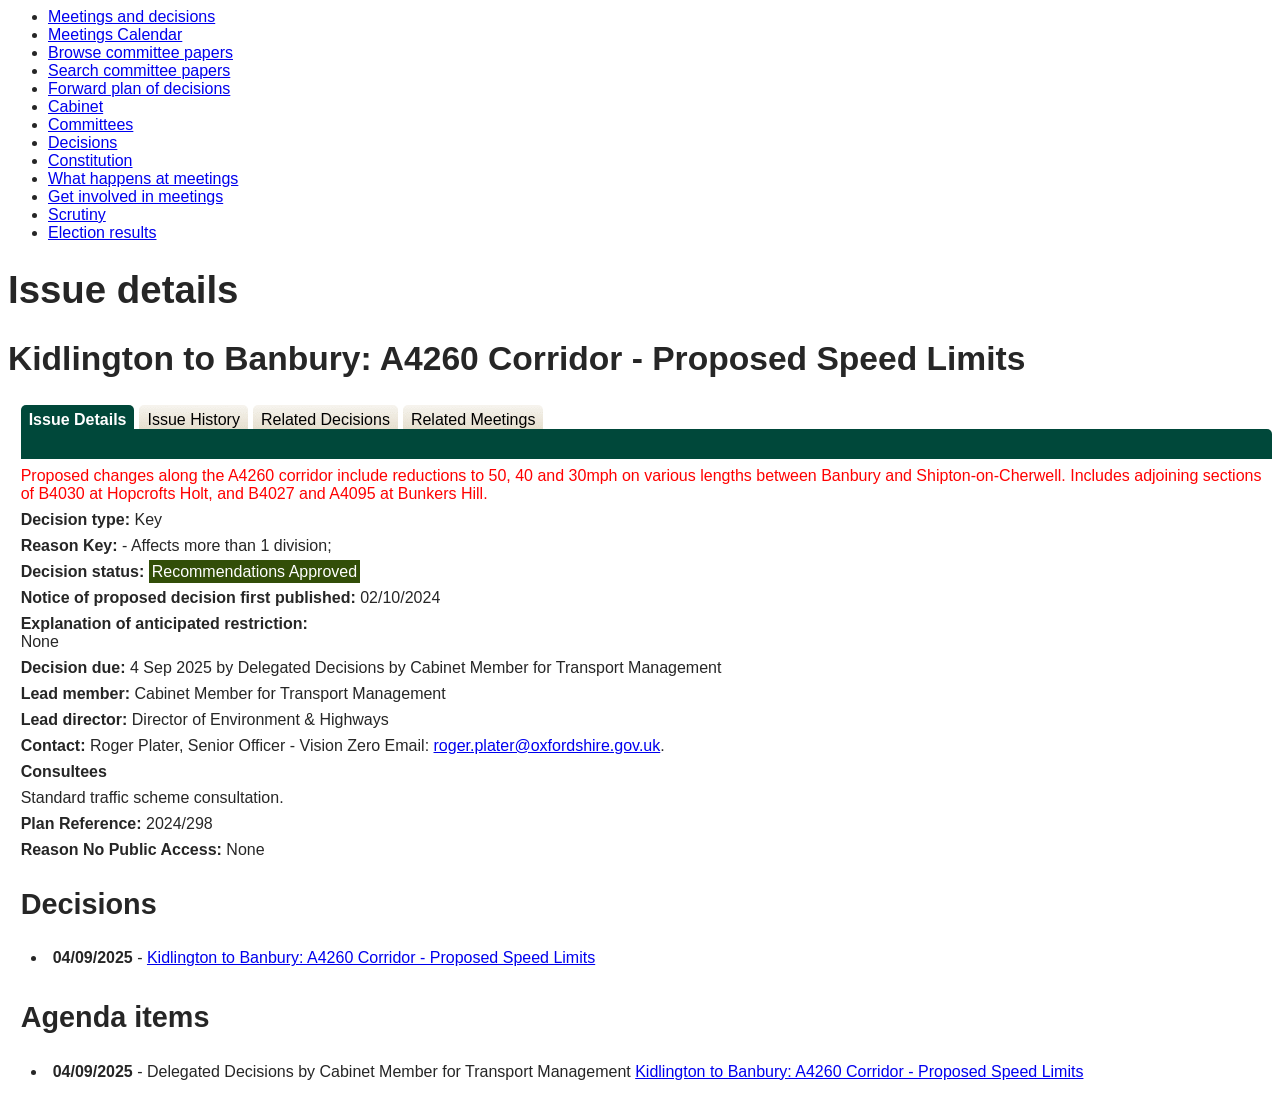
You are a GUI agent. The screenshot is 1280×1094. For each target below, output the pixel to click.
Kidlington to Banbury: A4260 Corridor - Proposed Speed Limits (371, 957)
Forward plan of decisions (139, 88)
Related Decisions (325, 419)
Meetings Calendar (115, 34)
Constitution (90, 160)
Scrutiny (77, 214)
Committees (90, 124)
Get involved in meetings (135, 196)
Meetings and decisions (131, 16)
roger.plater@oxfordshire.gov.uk (547, 745)
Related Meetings (473, 419)
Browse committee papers (140, 52)
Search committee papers (139, 70)
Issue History (193, 419)
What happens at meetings (143, 178)
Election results (102, 232)
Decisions (82, 142)
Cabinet (75, 106)
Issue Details (78, 419)
